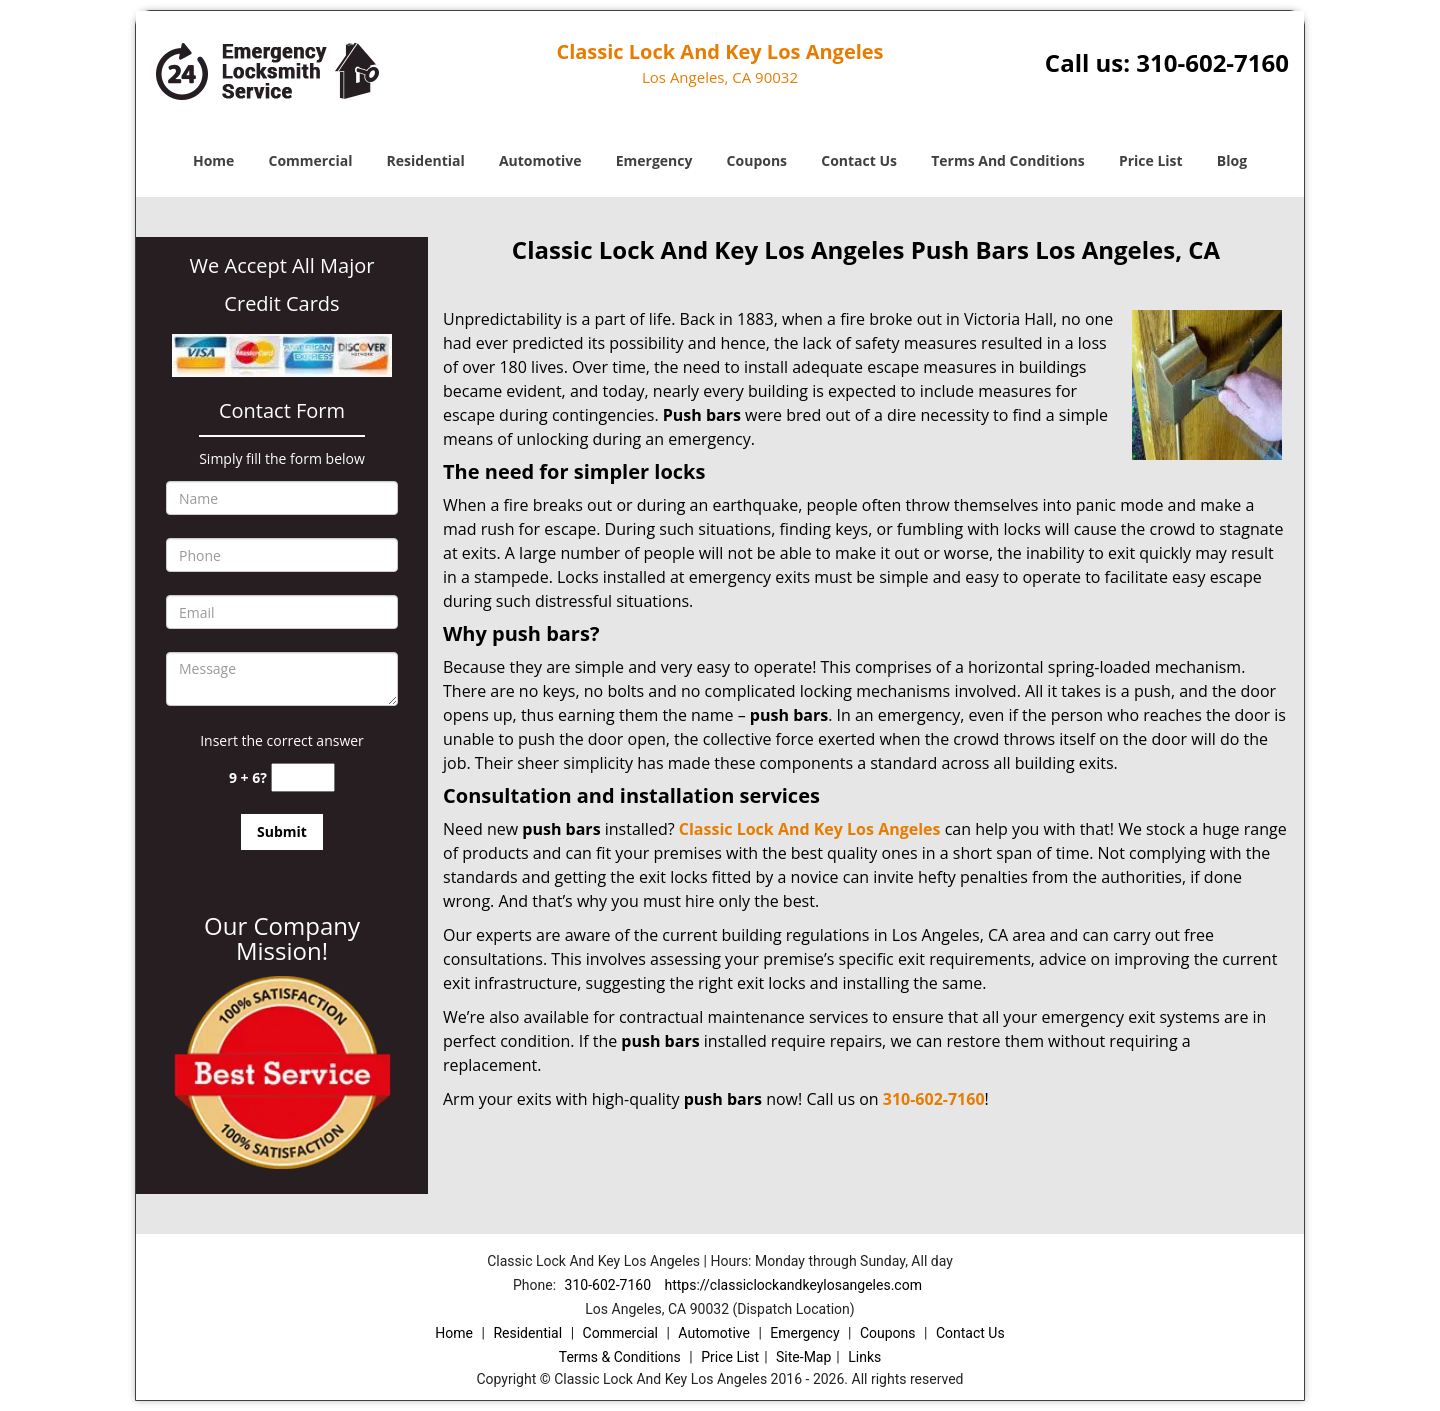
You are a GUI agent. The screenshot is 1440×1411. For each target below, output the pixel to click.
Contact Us (859, 160)
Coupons (757, 160)
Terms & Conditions (620, 1357)
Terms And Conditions (1008, 160)
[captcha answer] (303, 777)
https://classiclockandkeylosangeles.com (792, 1285)
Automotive (540, 160)
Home (213, 160)
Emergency (654, 160)
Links (864, 1357)
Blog (1232, 160)
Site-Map (803, 1357)
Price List (1151, 160)
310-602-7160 (1212, 62)
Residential (426, 160)
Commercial (311, 160)
